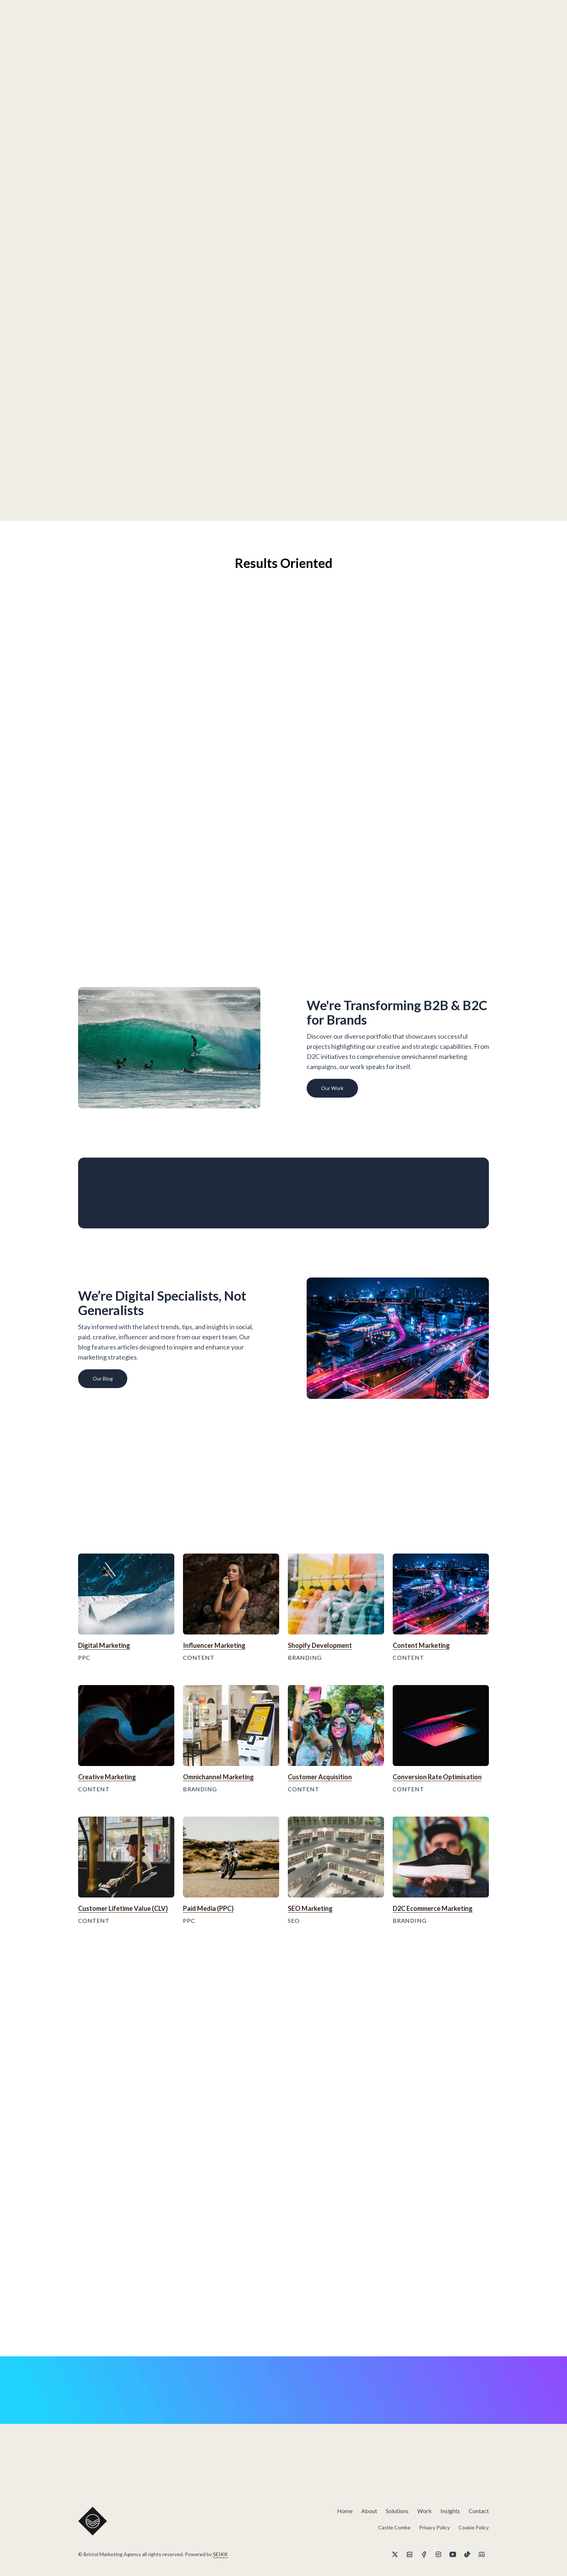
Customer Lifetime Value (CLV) (123, 1908)
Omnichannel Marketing (218, 1777)
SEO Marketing (310, 1908)
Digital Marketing (104, 1645)
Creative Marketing (107, 1777)
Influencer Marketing (214, 1645)
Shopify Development (320, 1645)
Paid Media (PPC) (208, 1908)
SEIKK (220, 2554)
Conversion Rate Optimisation (437, 1777)
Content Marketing (421, 1645)
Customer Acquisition (320, 1777)
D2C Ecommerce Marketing (433, 1908)
